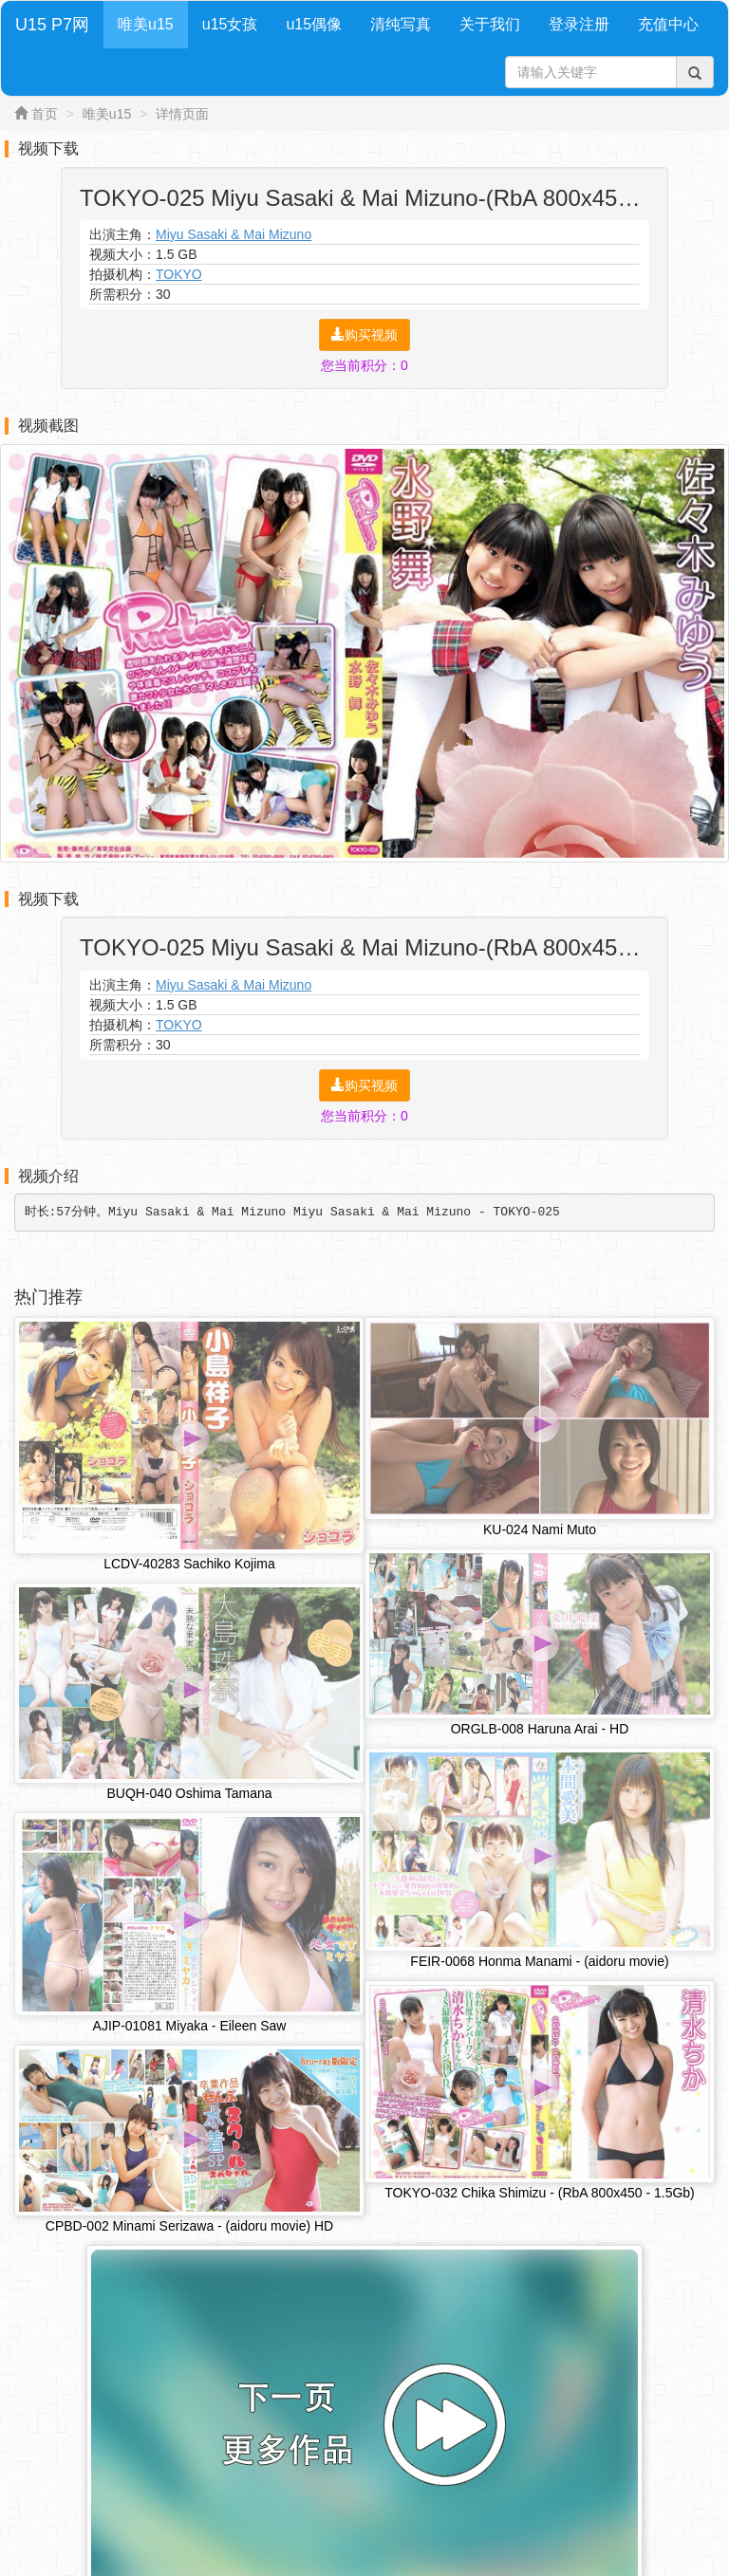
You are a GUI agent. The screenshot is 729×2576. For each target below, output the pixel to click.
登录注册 (579, 24)
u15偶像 (314, 24)
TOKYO (179, 274)
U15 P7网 (52, 24)
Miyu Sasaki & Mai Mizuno (233, 234)
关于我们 (489, 24)
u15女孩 (230, 24)
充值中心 (668, 24)
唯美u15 (146, 24)
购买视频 (364, 335)
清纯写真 (400, 24)
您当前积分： (364, 365)
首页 (44, 113)
